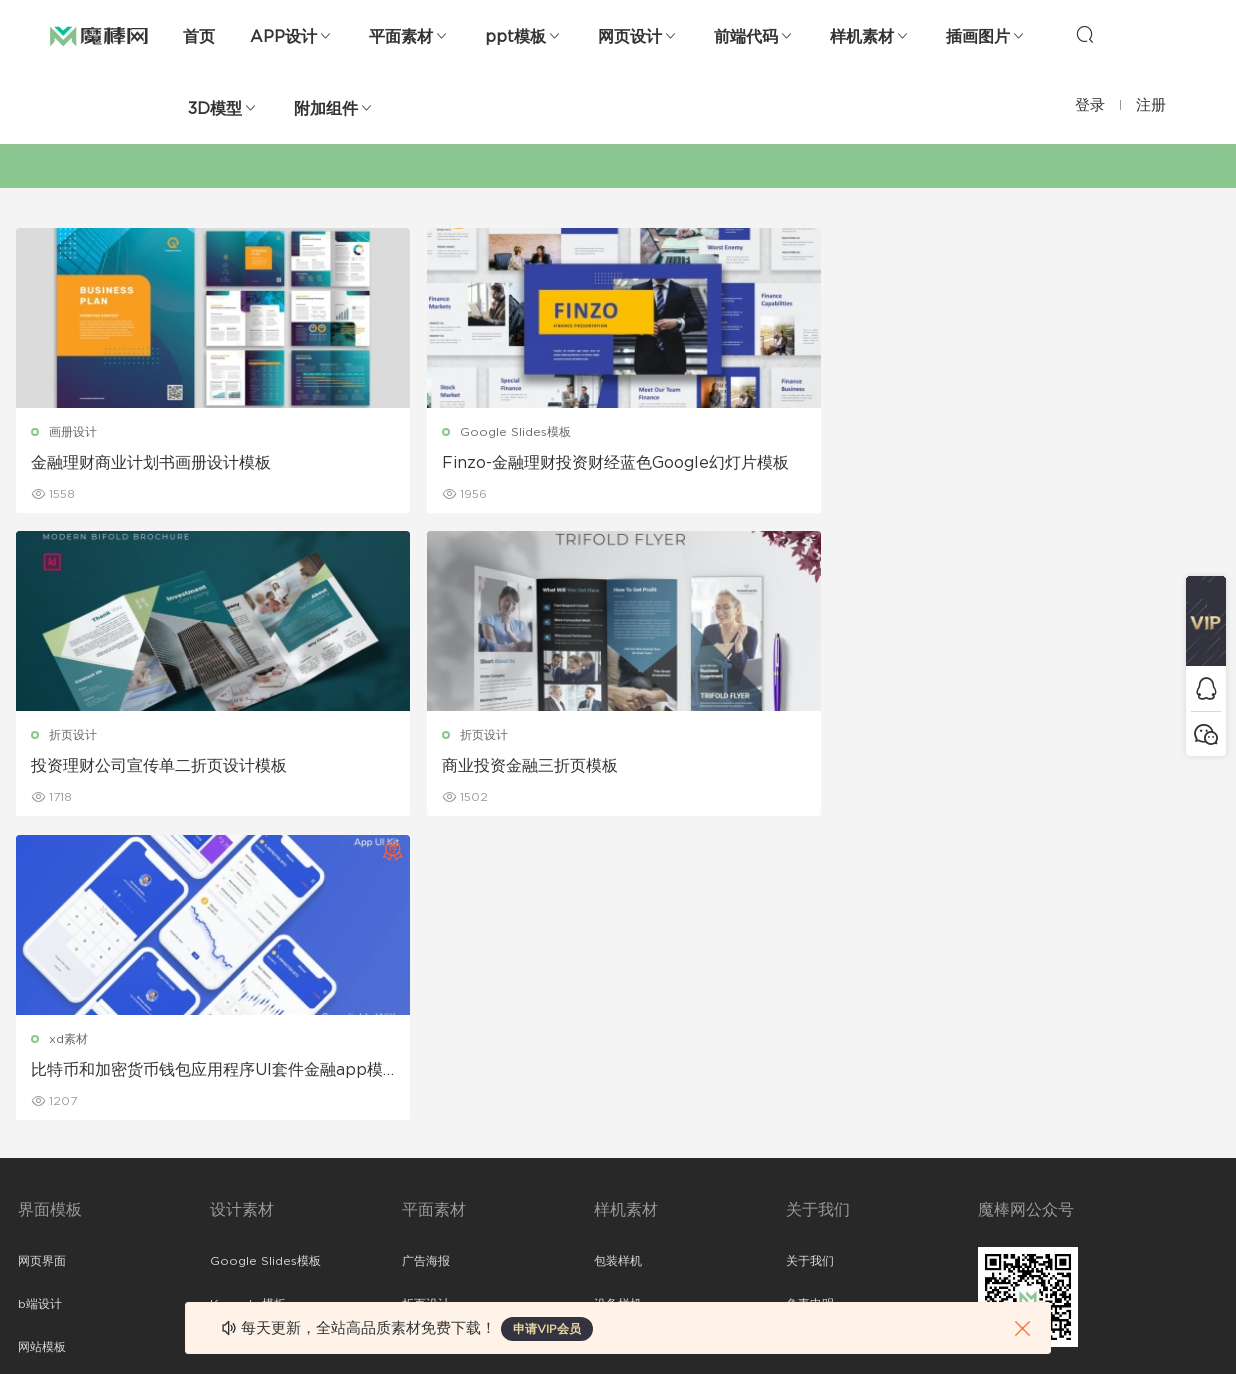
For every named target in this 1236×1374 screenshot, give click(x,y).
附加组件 (326, 109)
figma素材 (47, 1090)
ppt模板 (515, 37)
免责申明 (810, 1004)
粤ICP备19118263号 (1164, 1325)
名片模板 (426, 1090)
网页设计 (630, 37)
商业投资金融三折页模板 (1036, 463)
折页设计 (685, 432)
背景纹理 (234, 1176)
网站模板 (42, 1047)
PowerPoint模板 (258, 1047)
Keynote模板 (248, 1004)
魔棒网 (99, 35)
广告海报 (426, 961)
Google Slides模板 (411, 432)
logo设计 (236, 1219)
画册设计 (75, 432)
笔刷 (222, 1090)
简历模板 (426, 1133)
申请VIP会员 (547, 1329)
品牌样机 (618, 1047)
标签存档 (810, 1090)
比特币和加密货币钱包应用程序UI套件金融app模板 (153, 769)
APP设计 (283, 37)
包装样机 (618, 961)
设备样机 (618, 1004)
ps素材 (37, 1176)
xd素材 (70, 737)
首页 (199, 37)
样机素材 (862, 37)
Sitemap (811, 1047)
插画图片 (978, 37)
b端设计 (40, 1004)
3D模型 (215, 109)
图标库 (36, 1133)
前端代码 (746, 37)
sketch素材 (50, 1219)
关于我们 (810, 961)
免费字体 (426, 1176)
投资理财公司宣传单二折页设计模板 (763, 464)
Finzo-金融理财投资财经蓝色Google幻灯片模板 (464, 464)
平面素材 (401, 37)
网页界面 (42, 961)
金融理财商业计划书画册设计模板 (153, 463)
